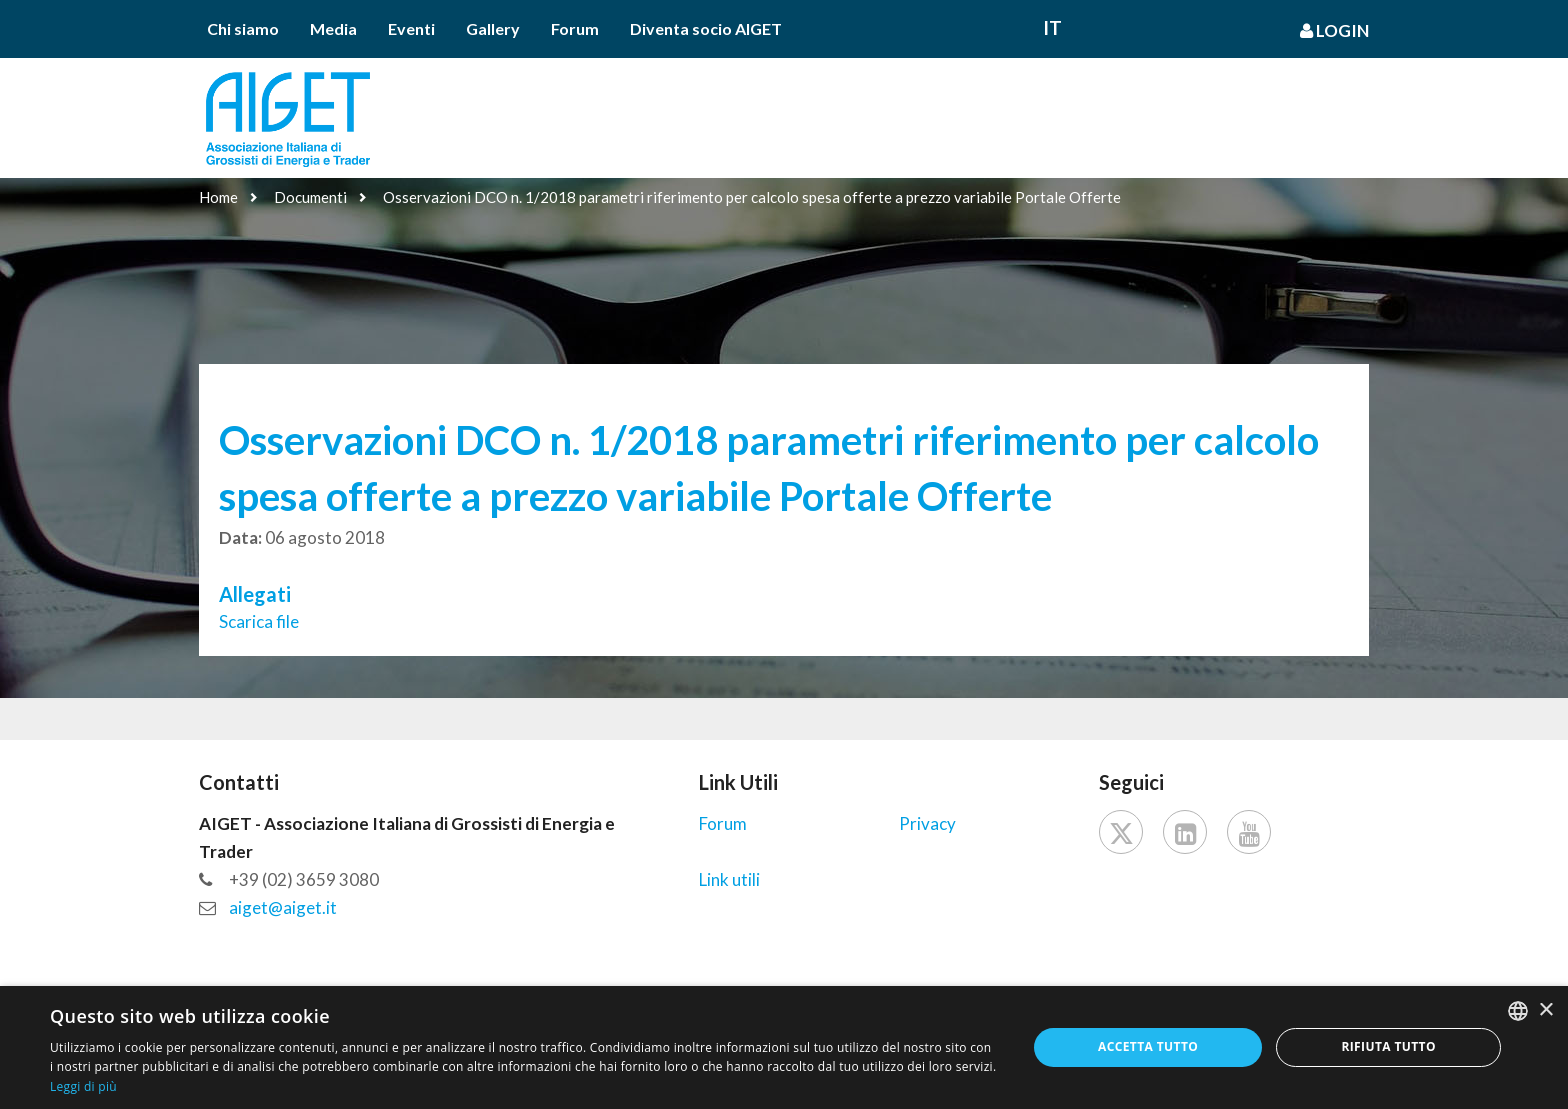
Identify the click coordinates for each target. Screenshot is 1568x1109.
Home (218, 197)
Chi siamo (243, 28)
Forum (575, 28)
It (1052, 27)
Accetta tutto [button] (1148, 1046)
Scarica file (259, 621)
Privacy (927, 823)
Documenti (310, 197)
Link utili (729, 879)
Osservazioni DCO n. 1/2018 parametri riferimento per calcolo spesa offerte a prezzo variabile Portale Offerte (752, 197)
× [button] (1545, 1010)
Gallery (493, 28)
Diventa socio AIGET (706, 28)
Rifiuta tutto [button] (1388, 1046)
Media (333, 28)
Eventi (411, 28)
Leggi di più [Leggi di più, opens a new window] (83, 1086)
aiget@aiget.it (283, 907)
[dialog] (784, 1047)
